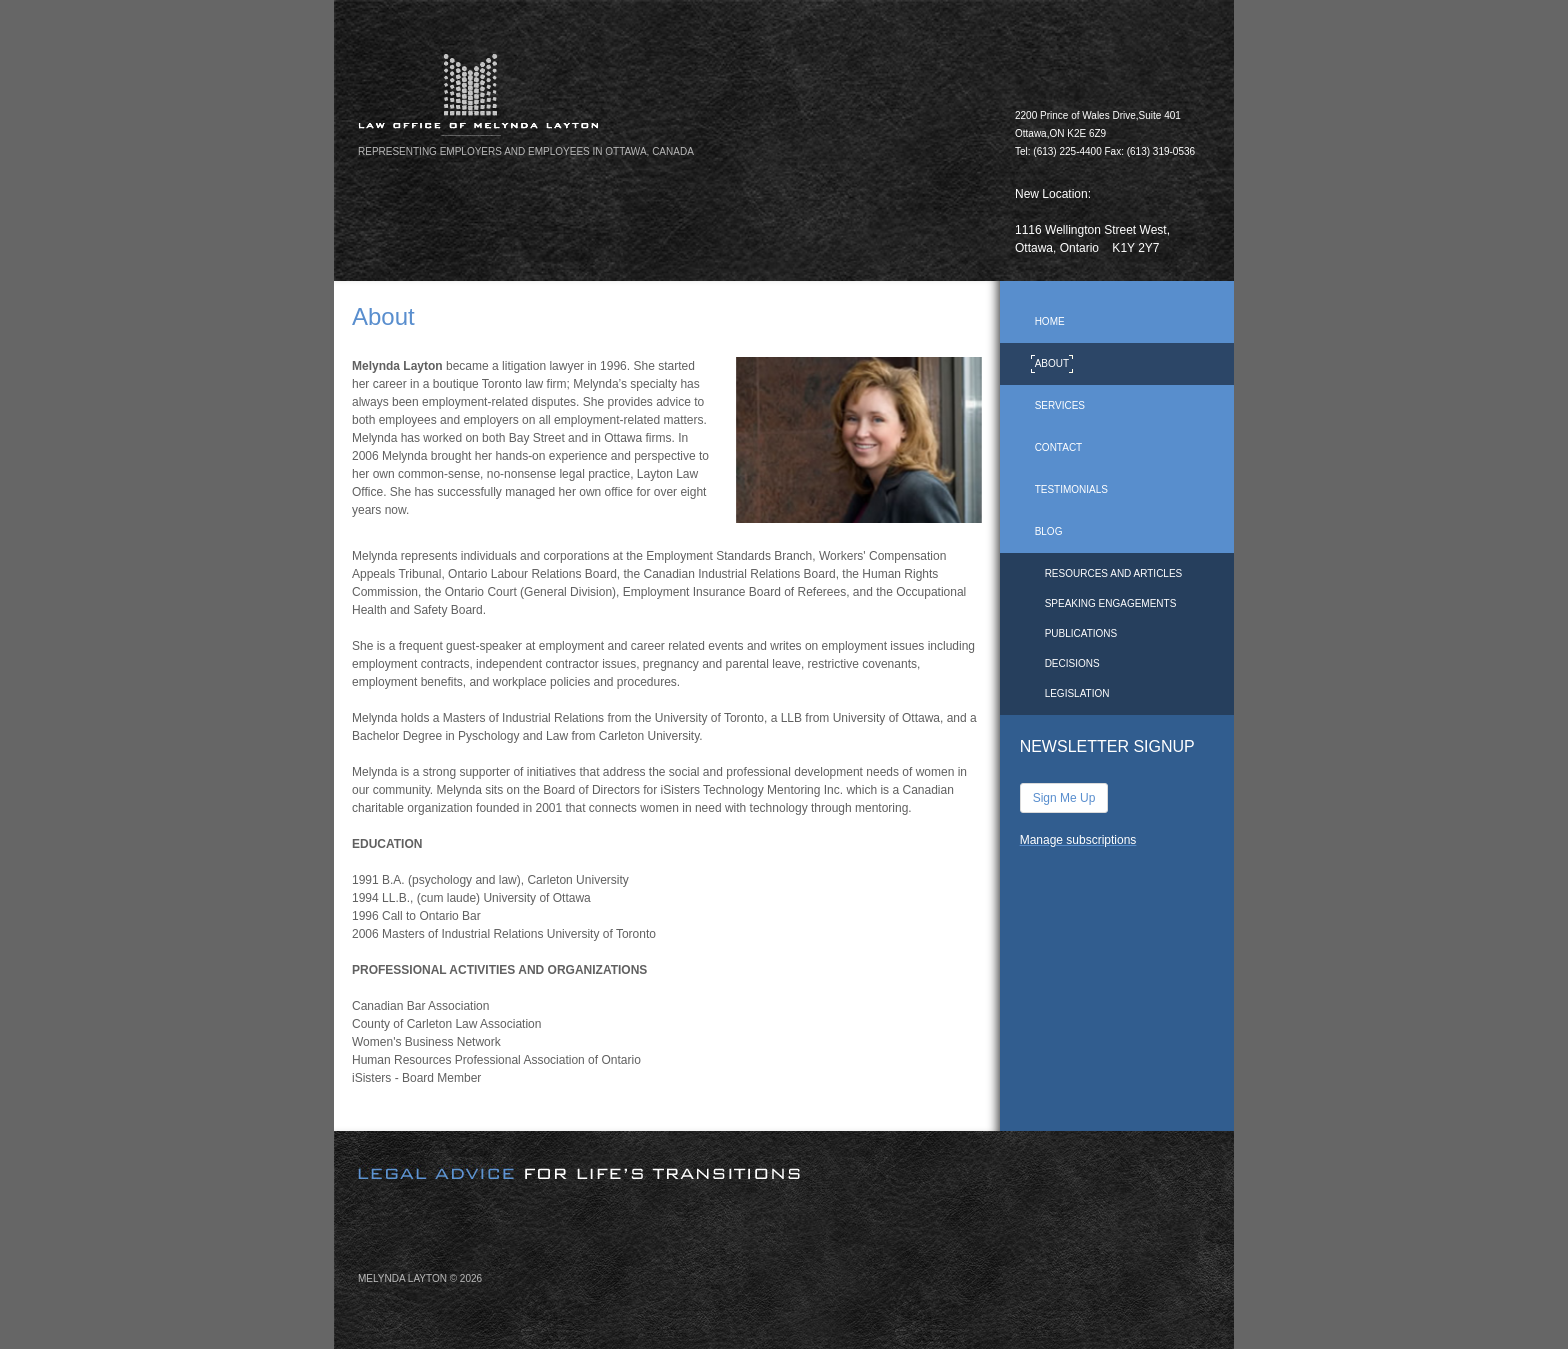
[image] (859, 440)
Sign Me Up (1064, 798)
